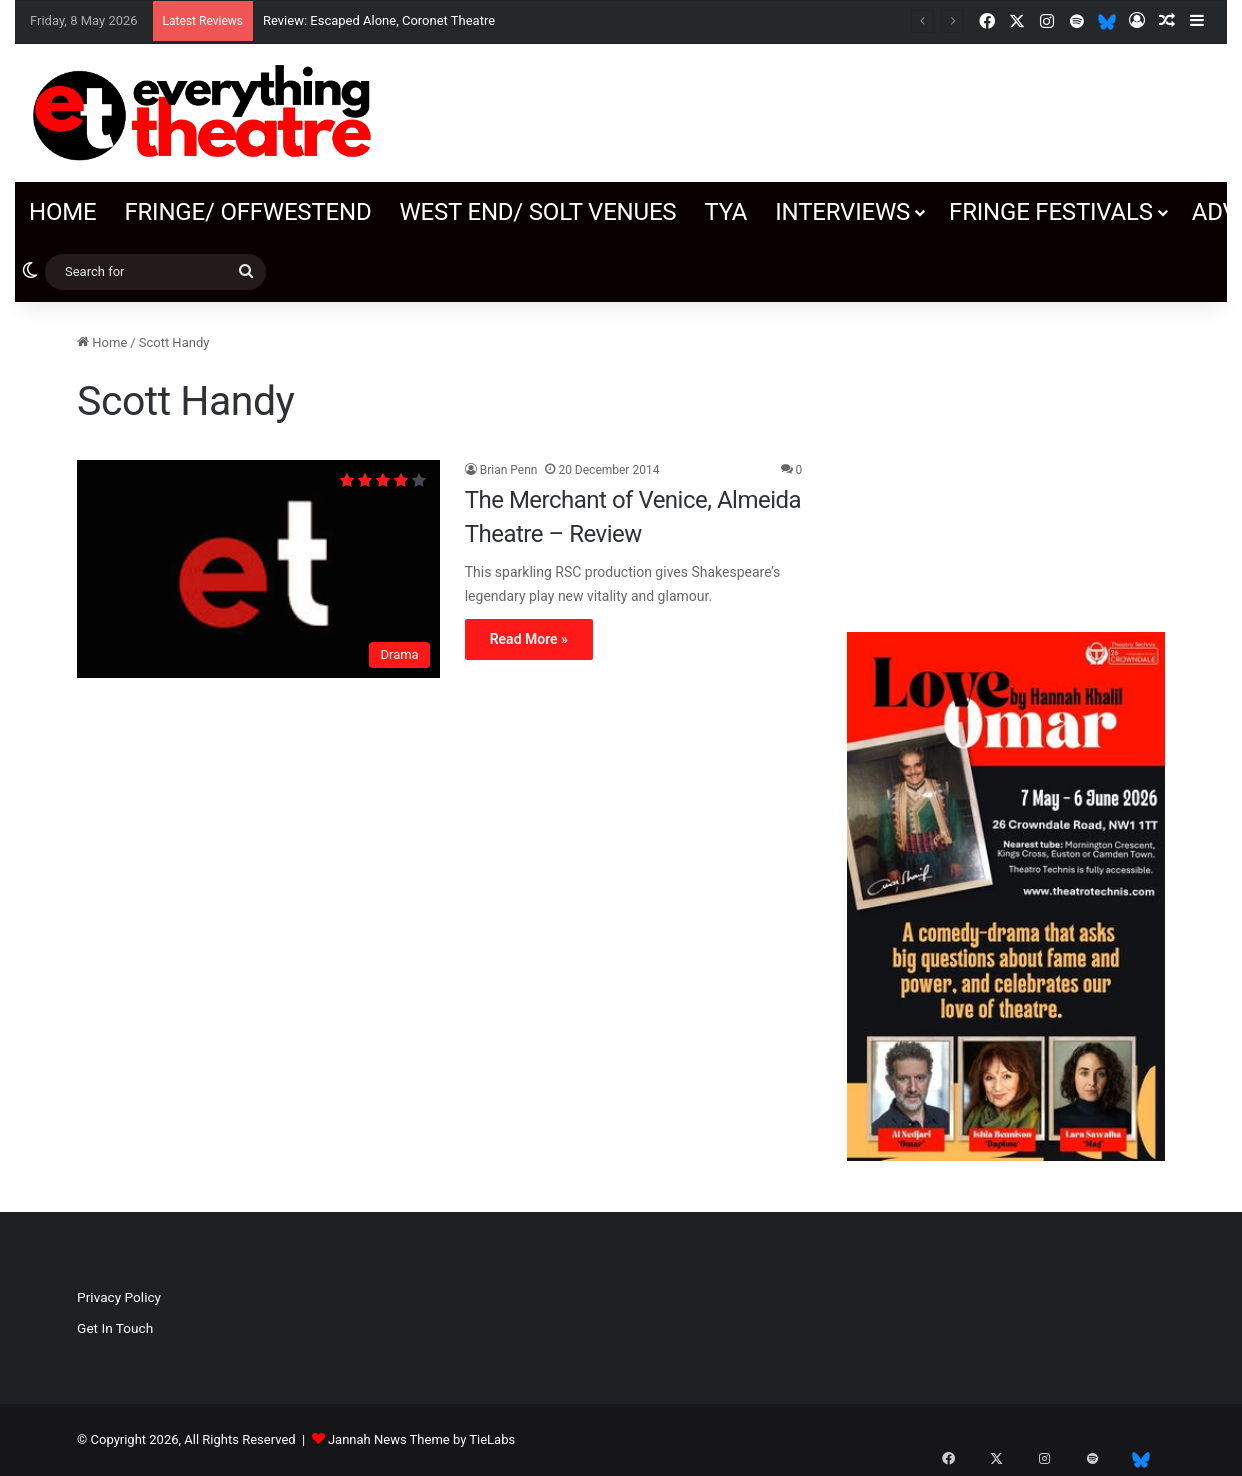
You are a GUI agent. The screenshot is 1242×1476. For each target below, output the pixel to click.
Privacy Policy (119, 1297)
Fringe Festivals (1051, 212)
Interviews (842, 212)
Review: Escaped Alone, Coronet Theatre (380, 20)
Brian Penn (509, 470)
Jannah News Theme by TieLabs (421, 1439)
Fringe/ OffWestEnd (247, 212)
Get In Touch (115, 1328)
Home (62, 212)
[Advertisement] (1006, 457)
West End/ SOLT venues (537, 212)
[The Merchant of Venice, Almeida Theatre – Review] (258, 569)
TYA (725, 212)
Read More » (529, 639)
